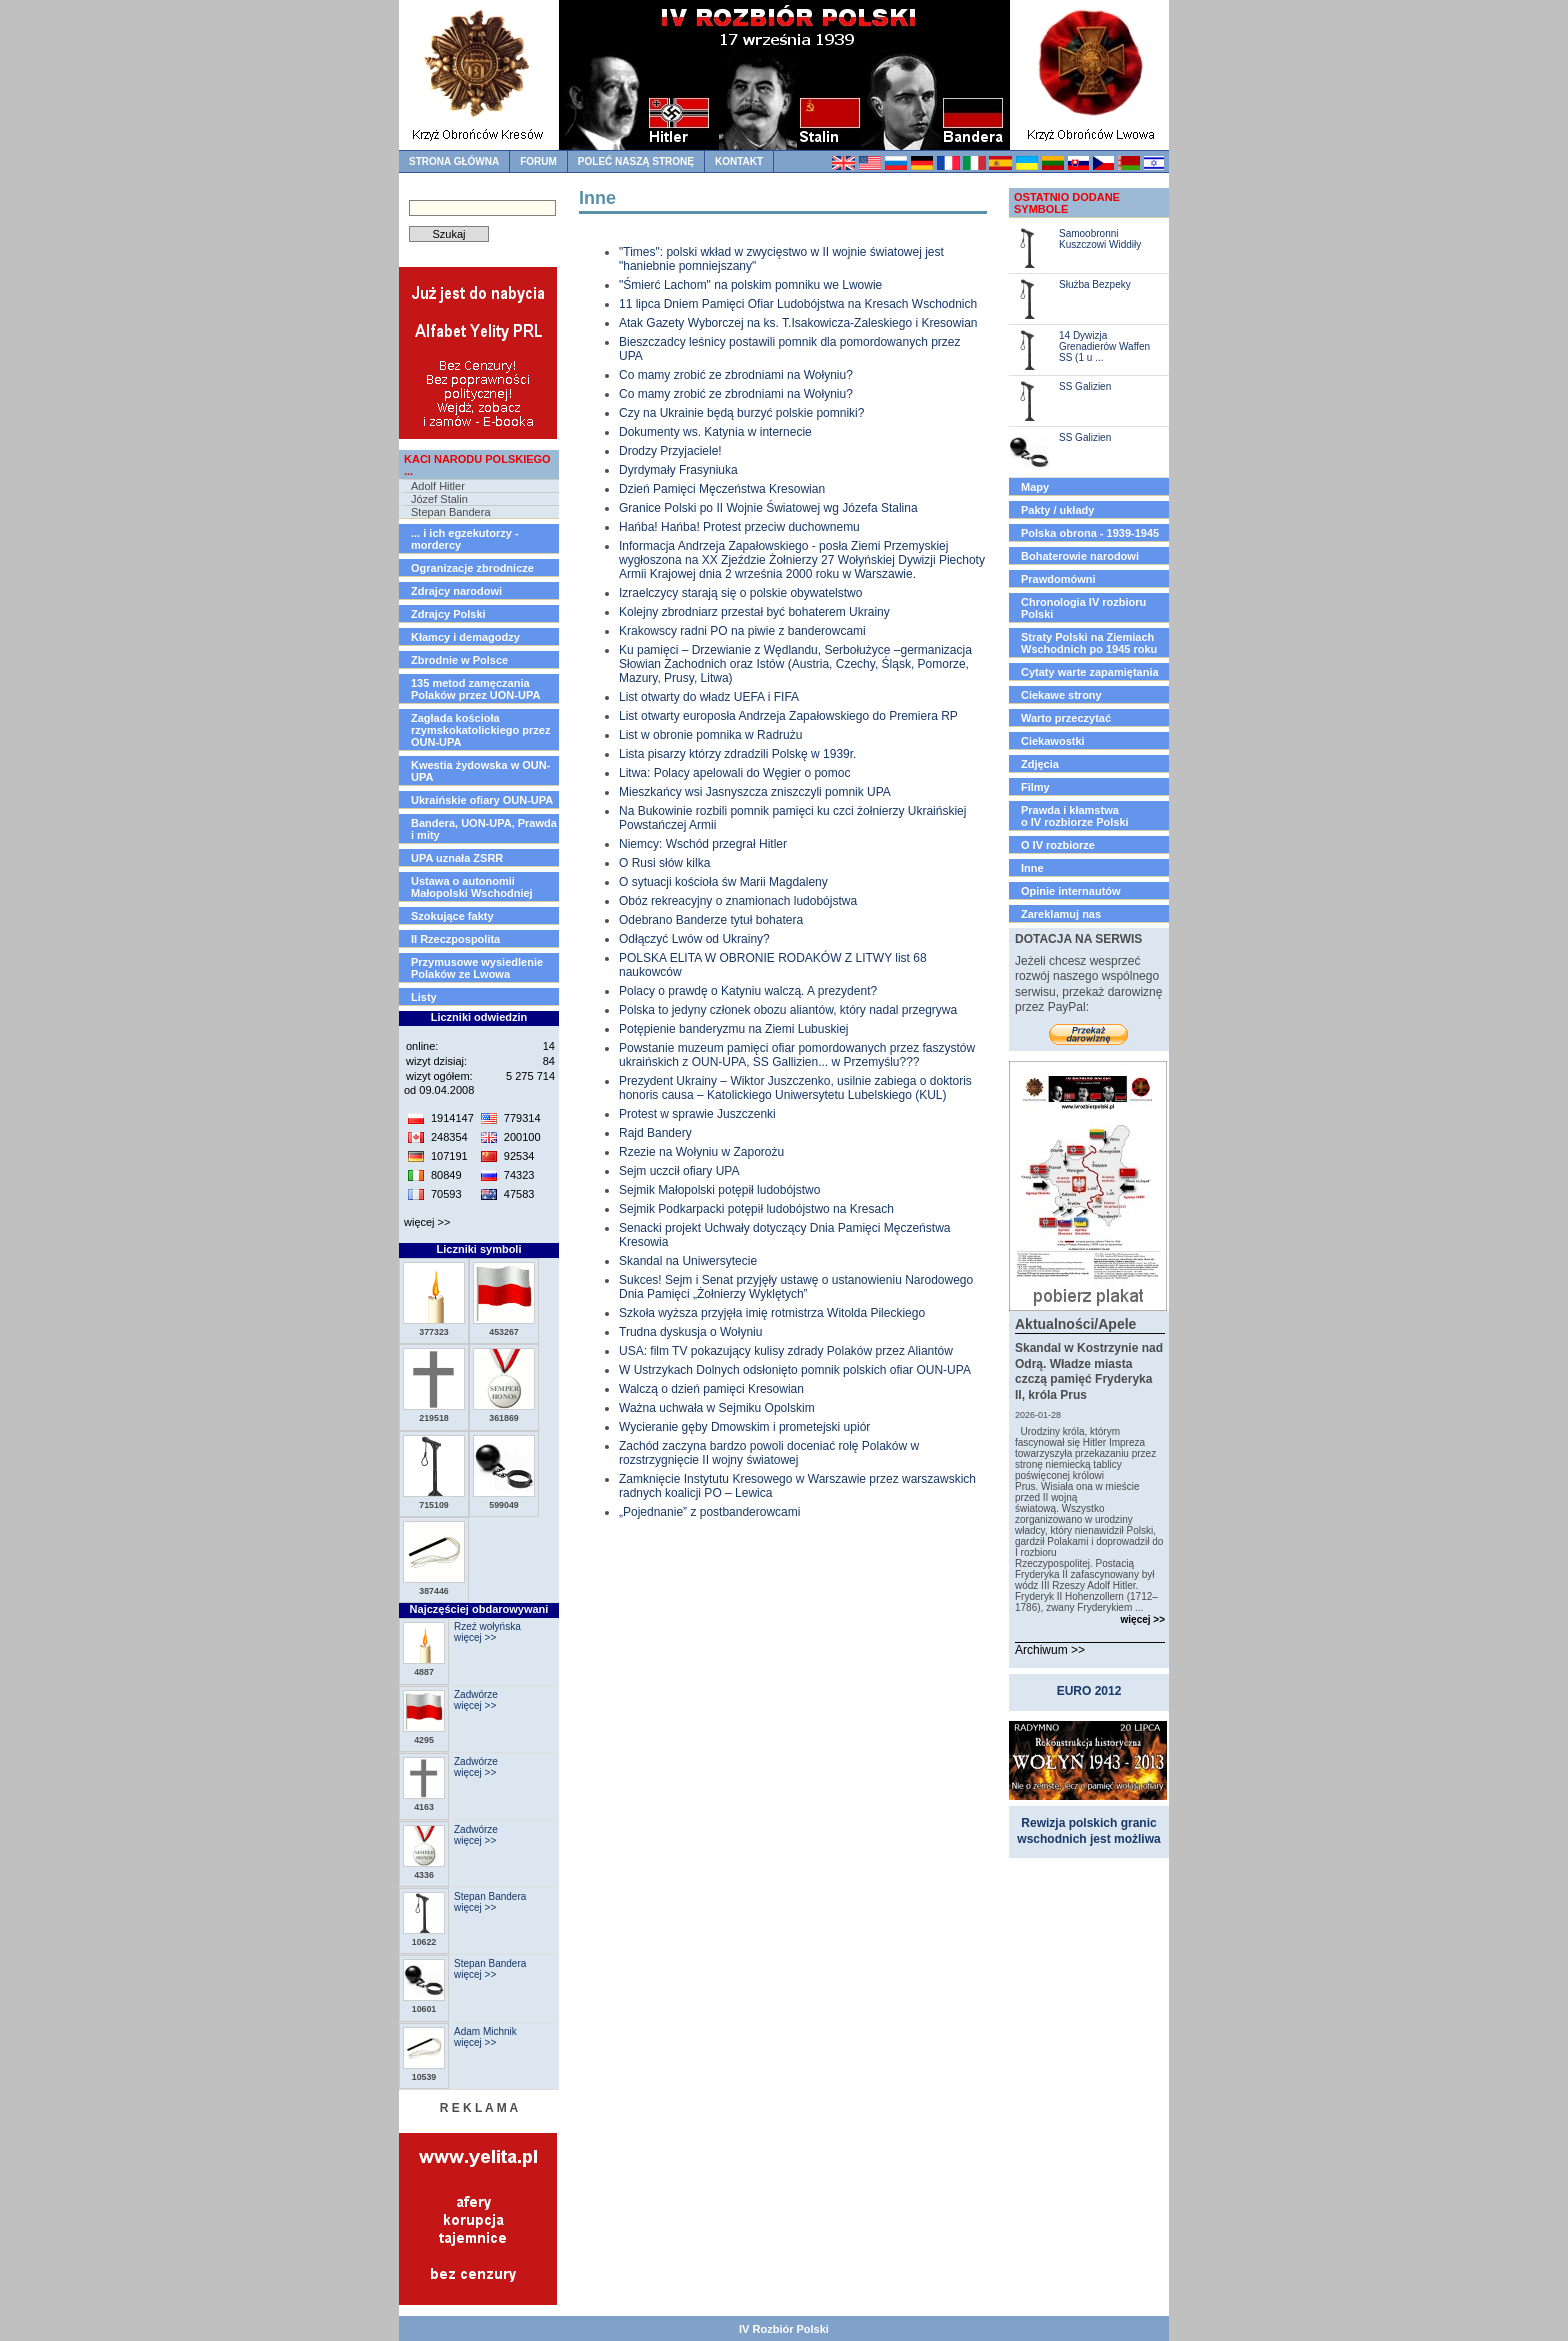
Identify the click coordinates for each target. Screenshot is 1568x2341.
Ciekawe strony (1061, 695)
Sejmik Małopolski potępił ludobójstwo (719, 1190)
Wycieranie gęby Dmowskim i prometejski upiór (744, 1427)
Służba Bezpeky (1095, 284)
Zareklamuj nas (1061, 914)
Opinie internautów (1071, 891)
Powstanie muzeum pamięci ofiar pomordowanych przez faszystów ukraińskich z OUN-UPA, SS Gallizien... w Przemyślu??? (797, 1055)
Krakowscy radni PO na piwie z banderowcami (742, 631)
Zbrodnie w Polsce (459, 660)
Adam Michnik (485, 2031)
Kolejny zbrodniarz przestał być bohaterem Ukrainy (754, 612)
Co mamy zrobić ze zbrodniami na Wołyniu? (736, 375)
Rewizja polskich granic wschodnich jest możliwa (1088, 1831)
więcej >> (427, 1222)
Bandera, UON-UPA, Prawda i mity (484, 829)
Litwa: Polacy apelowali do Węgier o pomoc (734, 773)
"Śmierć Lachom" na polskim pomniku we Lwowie (750, 285)
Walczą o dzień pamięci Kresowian (711, 1389)
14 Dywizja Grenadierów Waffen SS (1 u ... (1104, 346)
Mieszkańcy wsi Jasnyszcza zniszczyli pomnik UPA (755, 792)
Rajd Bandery (655, 1133)
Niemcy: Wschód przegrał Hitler (703, 844)
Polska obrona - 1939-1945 (1090, 533)
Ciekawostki (1053, 741)
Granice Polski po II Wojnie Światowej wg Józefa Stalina (768, 508)
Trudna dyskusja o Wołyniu (690, 1332)
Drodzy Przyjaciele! (670, 451)
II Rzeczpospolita (455, 939)
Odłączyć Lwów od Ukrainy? (694, 939)
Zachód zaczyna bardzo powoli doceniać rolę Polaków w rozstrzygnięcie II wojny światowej (769, 1453)
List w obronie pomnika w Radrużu (710, 735)
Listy (424, 997)
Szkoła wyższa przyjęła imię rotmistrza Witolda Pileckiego (772, 1313)
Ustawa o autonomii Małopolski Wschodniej (472, 887)
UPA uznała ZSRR (457, 858)
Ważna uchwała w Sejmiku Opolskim (717, 1408)
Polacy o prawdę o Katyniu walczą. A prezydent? (748, 991)
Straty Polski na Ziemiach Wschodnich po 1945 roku (1089, 643)
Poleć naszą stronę (636, 161)
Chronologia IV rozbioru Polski (1083, 608)
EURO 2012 (1089, 1691)
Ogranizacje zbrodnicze (472, 568)
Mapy (1035, 487)
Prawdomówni (1058, 579)
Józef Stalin (439, 499)
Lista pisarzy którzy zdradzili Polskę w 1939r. (737, 754)
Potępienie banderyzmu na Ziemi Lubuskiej (733, 1029)
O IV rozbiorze (1058, 845)
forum (538, 161)
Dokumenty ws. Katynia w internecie (715, 432)
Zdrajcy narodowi (456, 591)
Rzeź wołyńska (487, 1626)
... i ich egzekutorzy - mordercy (465, 539)
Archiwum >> (1050, 1650)
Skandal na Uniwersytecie (688, 1261)
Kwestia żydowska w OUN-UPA (480, 771)
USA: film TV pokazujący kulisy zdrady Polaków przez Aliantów (786, 1351)
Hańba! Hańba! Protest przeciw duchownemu (739, 527)
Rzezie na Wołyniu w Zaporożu (701, 1152)
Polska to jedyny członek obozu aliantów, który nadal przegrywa (788, 1010)
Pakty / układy (1057, 510)
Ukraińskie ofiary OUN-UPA (482, 800)
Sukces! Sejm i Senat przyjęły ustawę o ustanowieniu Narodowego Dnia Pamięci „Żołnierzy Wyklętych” (796, 1287)
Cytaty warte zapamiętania (1090, 672)
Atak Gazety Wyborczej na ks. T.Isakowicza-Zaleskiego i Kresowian (798, 323)
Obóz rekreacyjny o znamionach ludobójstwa (738, 901)
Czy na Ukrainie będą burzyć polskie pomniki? (741, 413)
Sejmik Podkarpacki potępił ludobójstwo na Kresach (756, 1209)
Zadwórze (476, 1694)
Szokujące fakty (452, 916)
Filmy (1035, 787)
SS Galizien (1085, 386)
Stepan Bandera (451, 512)
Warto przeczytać (1066, 718)
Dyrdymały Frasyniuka (678, 470)
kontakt (739, 161)
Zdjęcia (1040, 764)
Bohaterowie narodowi (1080, 556)
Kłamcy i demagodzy (465, 637)
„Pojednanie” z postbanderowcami (709, 1512)
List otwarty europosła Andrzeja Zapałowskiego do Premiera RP (788, 716)
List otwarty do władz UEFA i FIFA (709, 697)
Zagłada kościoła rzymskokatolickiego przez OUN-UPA (480, 730)
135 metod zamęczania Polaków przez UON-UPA (475, 689)
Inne (1032, 868)
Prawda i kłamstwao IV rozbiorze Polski (1075, 816)
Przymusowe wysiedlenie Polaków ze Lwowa (477, 968)
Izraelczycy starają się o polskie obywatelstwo (740, 593)
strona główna (454, 161)
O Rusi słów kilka (664, 863)
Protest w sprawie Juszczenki (697, 1114)
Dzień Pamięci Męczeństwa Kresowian (722, 489)
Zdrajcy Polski (448, 614)
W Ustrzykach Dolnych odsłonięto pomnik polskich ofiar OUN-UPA (795, 1370)
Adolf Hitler (438, 486)
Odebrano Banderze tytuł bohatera (711, 920)
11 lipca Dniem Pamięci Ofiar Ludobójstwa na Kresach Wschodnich (798, 304)
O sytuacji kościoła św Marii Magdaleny (723, 882)
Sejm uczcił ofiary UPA (679, 1171)
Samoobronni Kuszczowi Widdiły (1100, 239)
